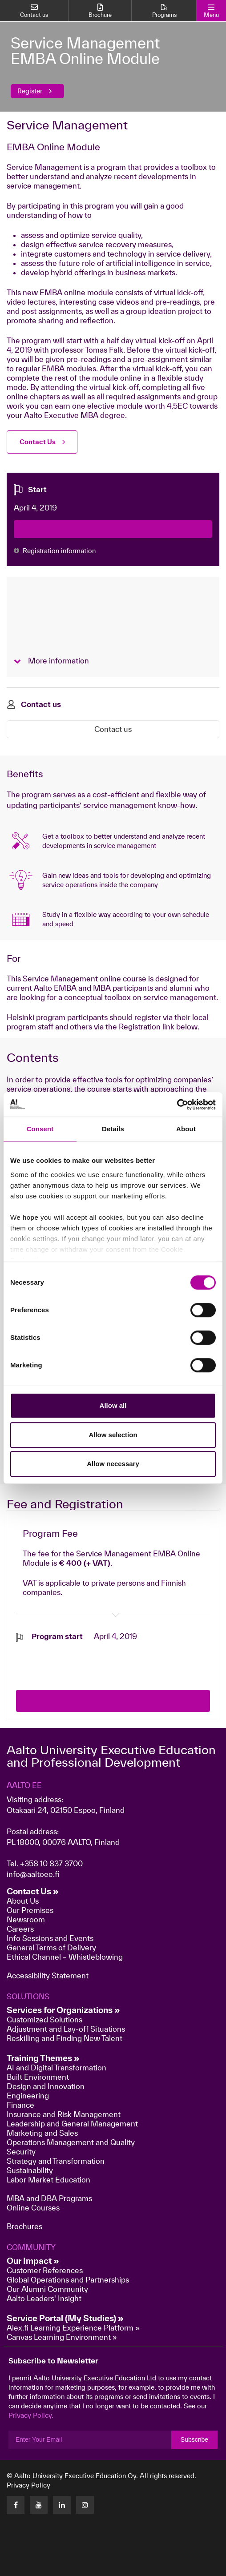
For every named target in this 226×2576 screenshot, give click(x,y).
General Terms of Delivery (51, 1947)
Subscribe (194, 2439)
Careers (20, 1929)
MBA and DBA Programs (49, 2198)
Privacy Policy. (30, 2415)
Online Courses (33, 2207)
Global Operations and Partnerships (68, 2279)
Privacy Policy (28, 2485)
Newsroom (26, 1919)
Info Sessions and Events (50, 1938)
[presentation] (83, 1659)
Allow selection (113, 1435)
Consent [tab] (40, 1129)
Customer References (45, 2270)
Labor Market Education (49, 2179)
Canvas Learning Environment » (62, 2337)
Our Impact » (33, 2261)
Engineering (28, 2095)
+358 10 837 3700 (51, 1863)
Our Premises (30, 1910)
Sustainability (30, 2170)
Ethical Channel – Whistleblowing (65, 1957)
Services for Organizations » (63, 2010)
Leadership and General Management (72, 2123)
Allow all (113, 1405)
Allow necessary (113, 1463)
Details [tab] (113, 1129)
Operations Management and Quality (71, 2142)
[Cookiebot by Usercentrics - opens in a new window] (177, 1104)
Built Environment (38, 2077)
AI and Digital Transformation (56, 2067)
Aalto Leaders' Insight (44, 2298)
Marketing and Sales (42, 2133)
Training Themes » (43, 2058)
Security (21, 2151)
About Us (23, 1901)
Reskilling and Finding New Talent (64, 2038)
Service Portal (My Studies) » (65, 2318)
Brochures (24, 2226)
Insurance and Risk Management (64, 2114)
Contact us (113, 729)
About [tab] (186, 1129)
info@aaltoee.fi (33, 1874)
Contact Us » (33, 1891)
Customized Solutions (44, 2019)
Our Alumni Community (47, 2289)
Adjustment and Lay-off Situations (66, 2029)
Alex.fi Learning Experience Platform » (73, 2327)
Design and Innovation (46, 2086)
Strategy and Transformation (56, 2161)
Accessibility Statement (48, 1975)
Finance (20, 2105)
